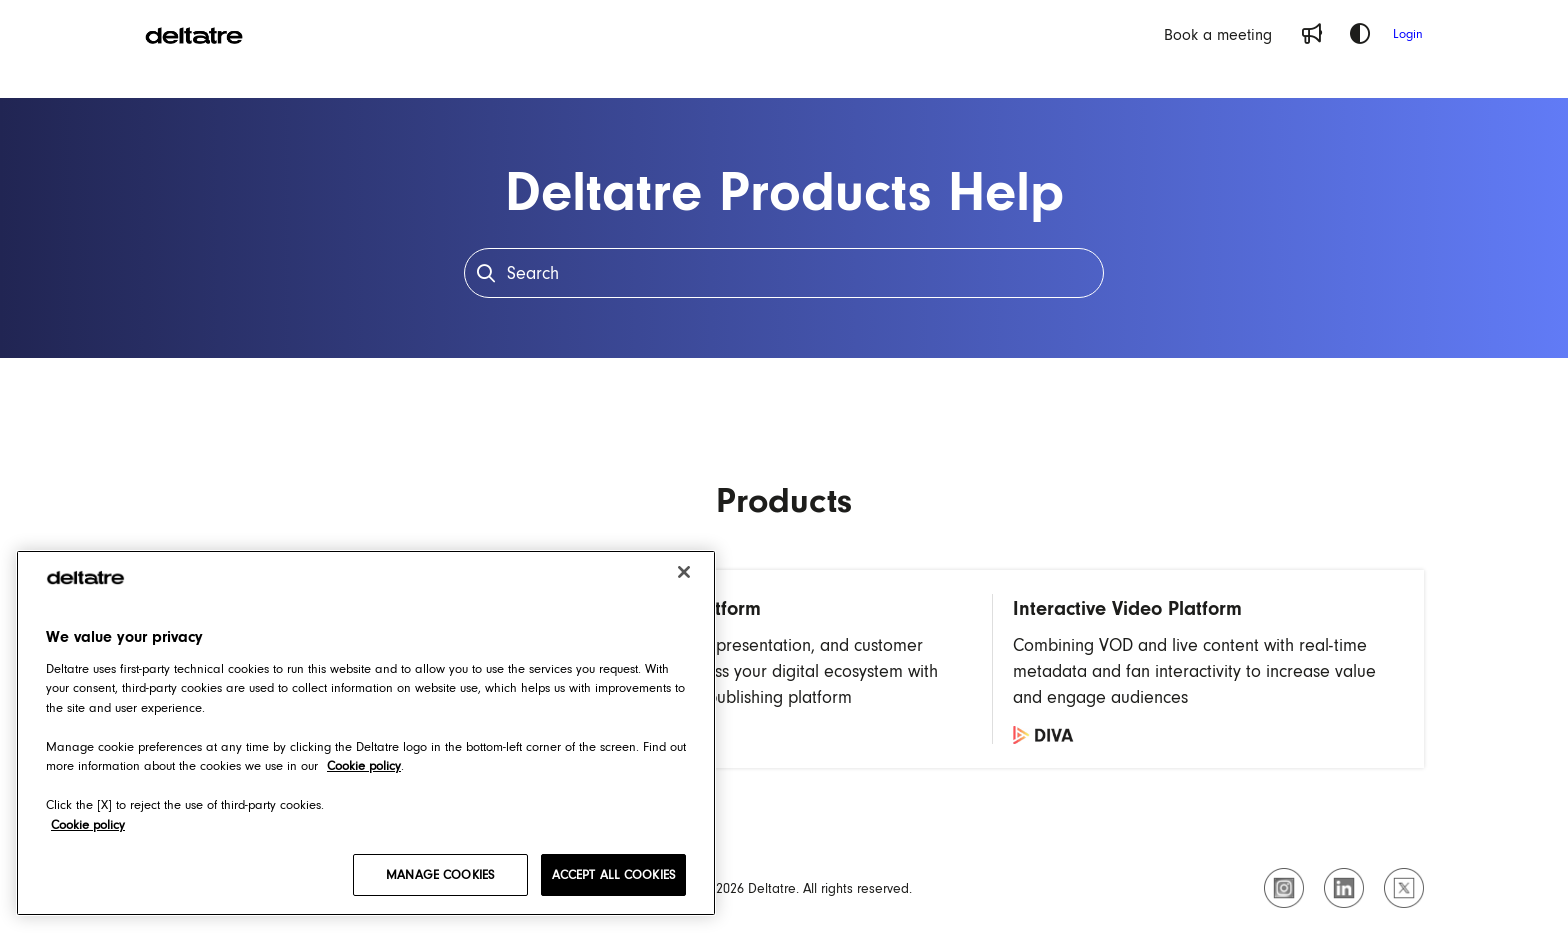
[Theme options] (1360, 34)
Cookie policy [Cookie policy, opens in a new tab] (364, 765)
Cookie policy (88, 824)
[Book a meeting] (1218, 34)
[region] (366, 733)
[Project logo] (194, 34)
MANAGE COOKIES (440, 874)
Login (1408, 33)
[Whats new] (1312, 34)
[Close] (684, 572)
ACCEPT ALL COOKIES (613, 874)
